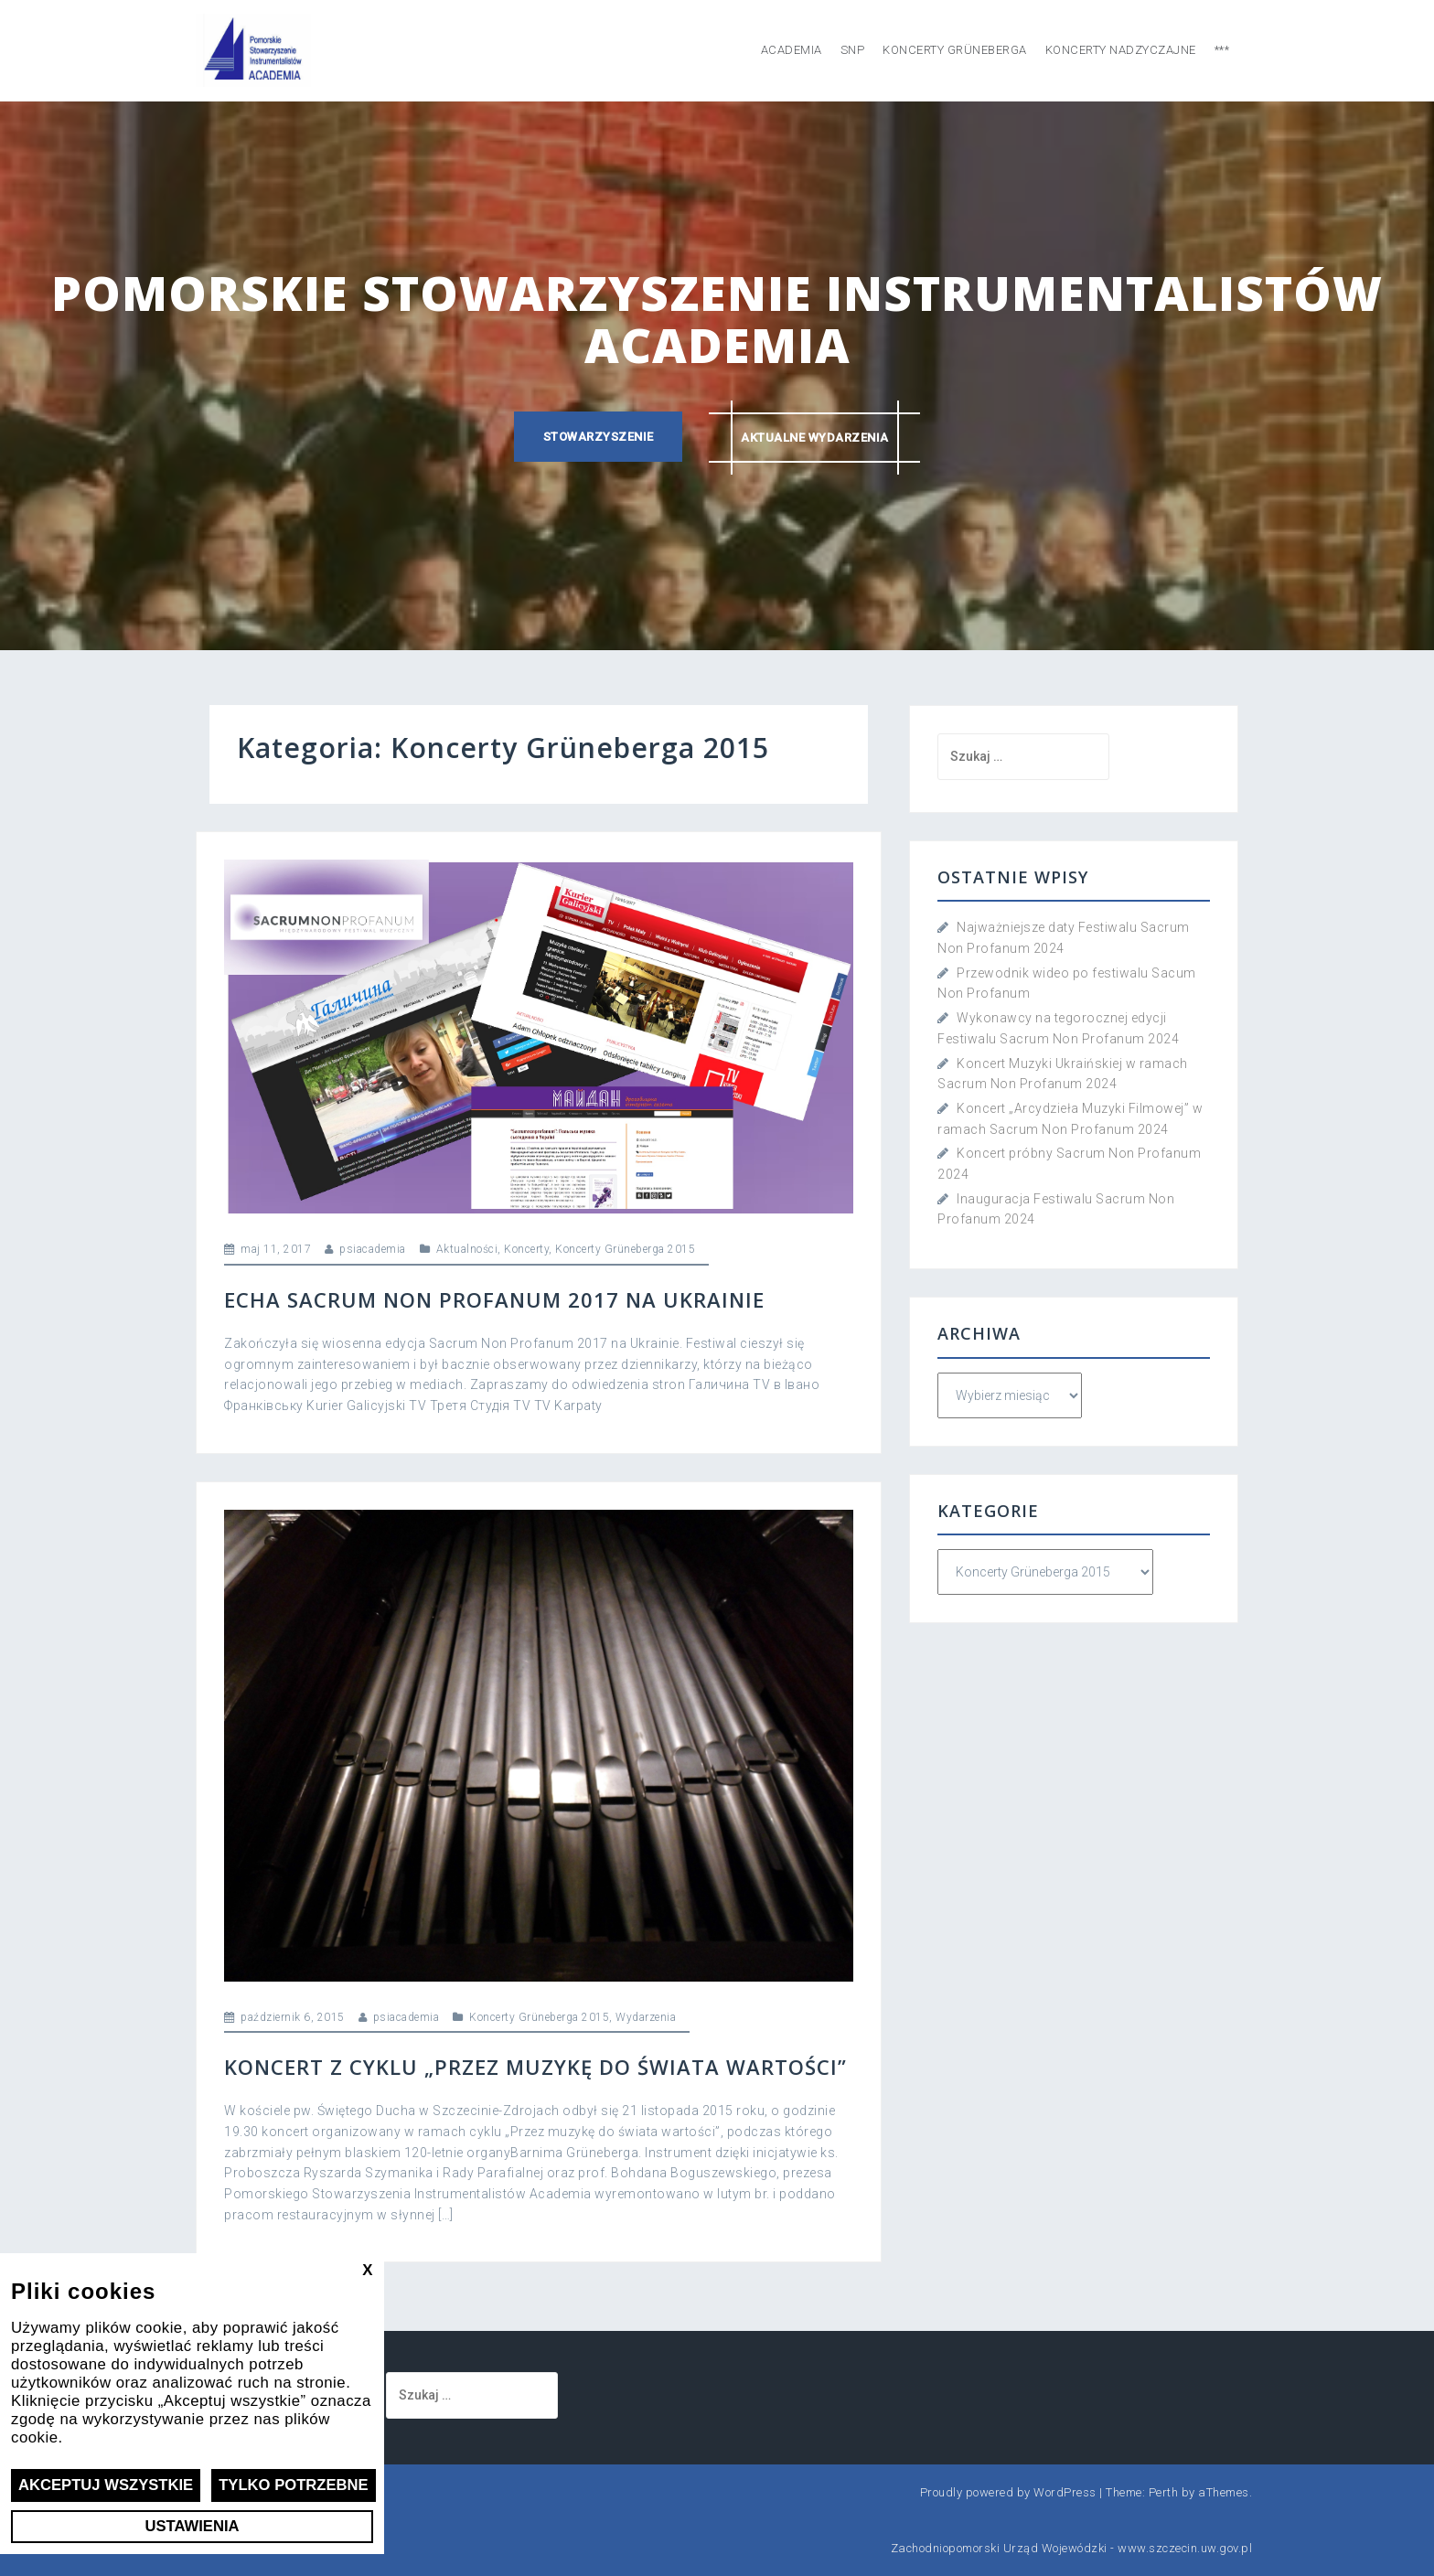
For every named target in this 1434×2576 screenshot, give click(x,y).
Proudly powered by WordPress (1008, 2492)
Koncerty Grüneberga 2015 (625, 1249)
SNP (852, 50)
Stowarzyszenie (597, 437)
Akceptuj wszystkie (106, 2485)
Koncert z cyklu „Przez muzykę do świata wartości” (535, 2066)
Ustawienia (192, 2526)
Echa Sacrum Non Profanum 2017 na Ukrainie (494, 1299)
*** (1222, 50)
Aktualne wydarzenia (816, 437)
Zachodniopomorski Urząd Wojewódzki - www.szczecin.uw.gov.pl (1072, 2548)
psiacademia (372, 1249)
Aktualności (467, 1249)
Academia (791, 50)
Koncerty (526, 1249)
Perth (1164, 2492)
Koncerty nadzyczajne (1120, 50)
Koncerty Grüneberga (955, 50)
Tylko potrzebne (295, 2485)
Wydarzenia (645, 2017)
